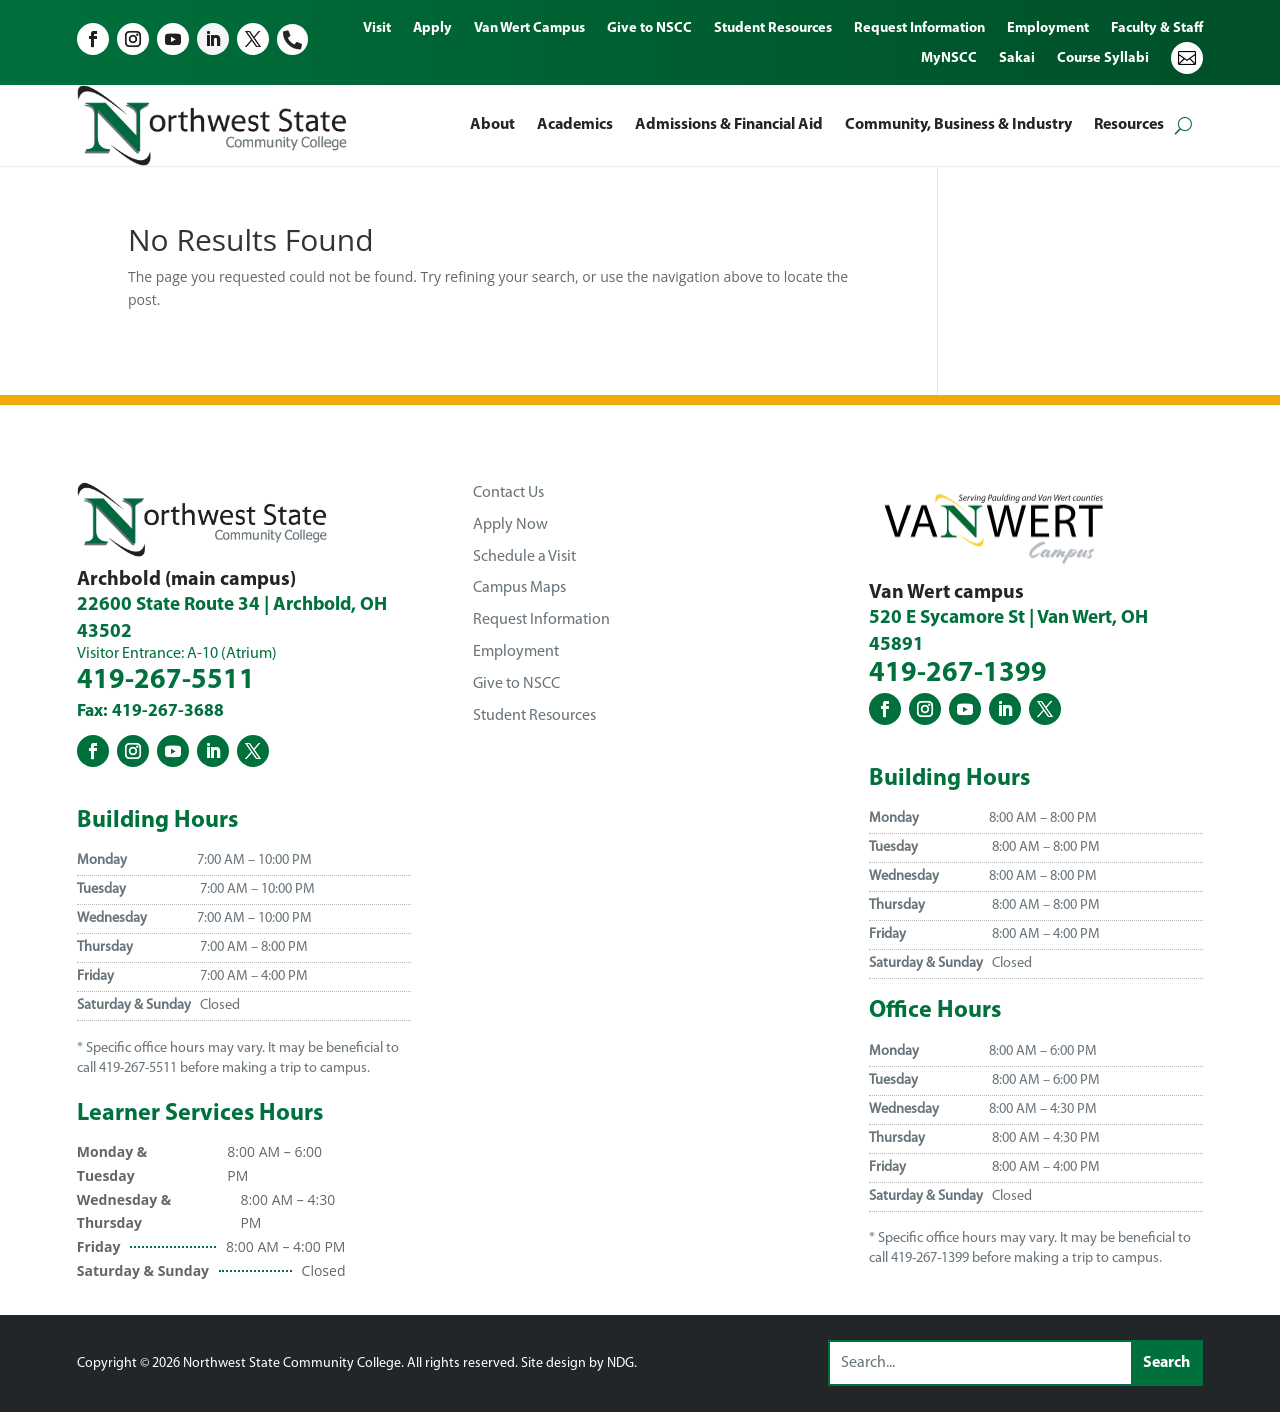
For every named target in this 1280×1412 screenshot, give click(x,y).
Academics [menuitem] (575, 125)
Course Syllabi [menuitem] (1103, 59)
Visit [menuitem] (377, 29)
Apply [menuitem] (432, 29)
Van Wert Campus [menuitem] (529, 29)
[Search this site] (981, 1363)
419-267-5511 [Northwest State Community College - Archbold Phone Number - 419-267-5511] (166, 681)
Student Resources (534, 716)
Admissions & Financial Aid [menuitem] (729, 125)
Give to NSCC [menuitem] (649, 29)
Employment (516, 652)
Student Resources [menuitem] (773, 29)
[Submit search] (1166, 1363)
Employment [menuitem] (1048, 29)
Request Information (541, 620)
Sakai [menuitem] (1017, 59)
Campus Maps (519, 588)
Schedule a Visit (524, 557)
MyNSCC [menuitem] (949, 59)
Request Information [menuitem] (919, 29)
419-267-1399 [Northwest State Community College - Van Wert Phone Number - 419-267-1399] (958, 674)
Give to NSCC (516, 684)
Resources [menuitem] (1129, 125)
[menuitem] (1187, 72)
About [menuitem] (492, 125)
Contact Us (508, 493)
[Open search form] (1183, 125)
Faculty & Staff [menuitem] (1157, 29)
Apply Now (510, 525)
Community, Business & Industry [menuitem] (958, 125)
